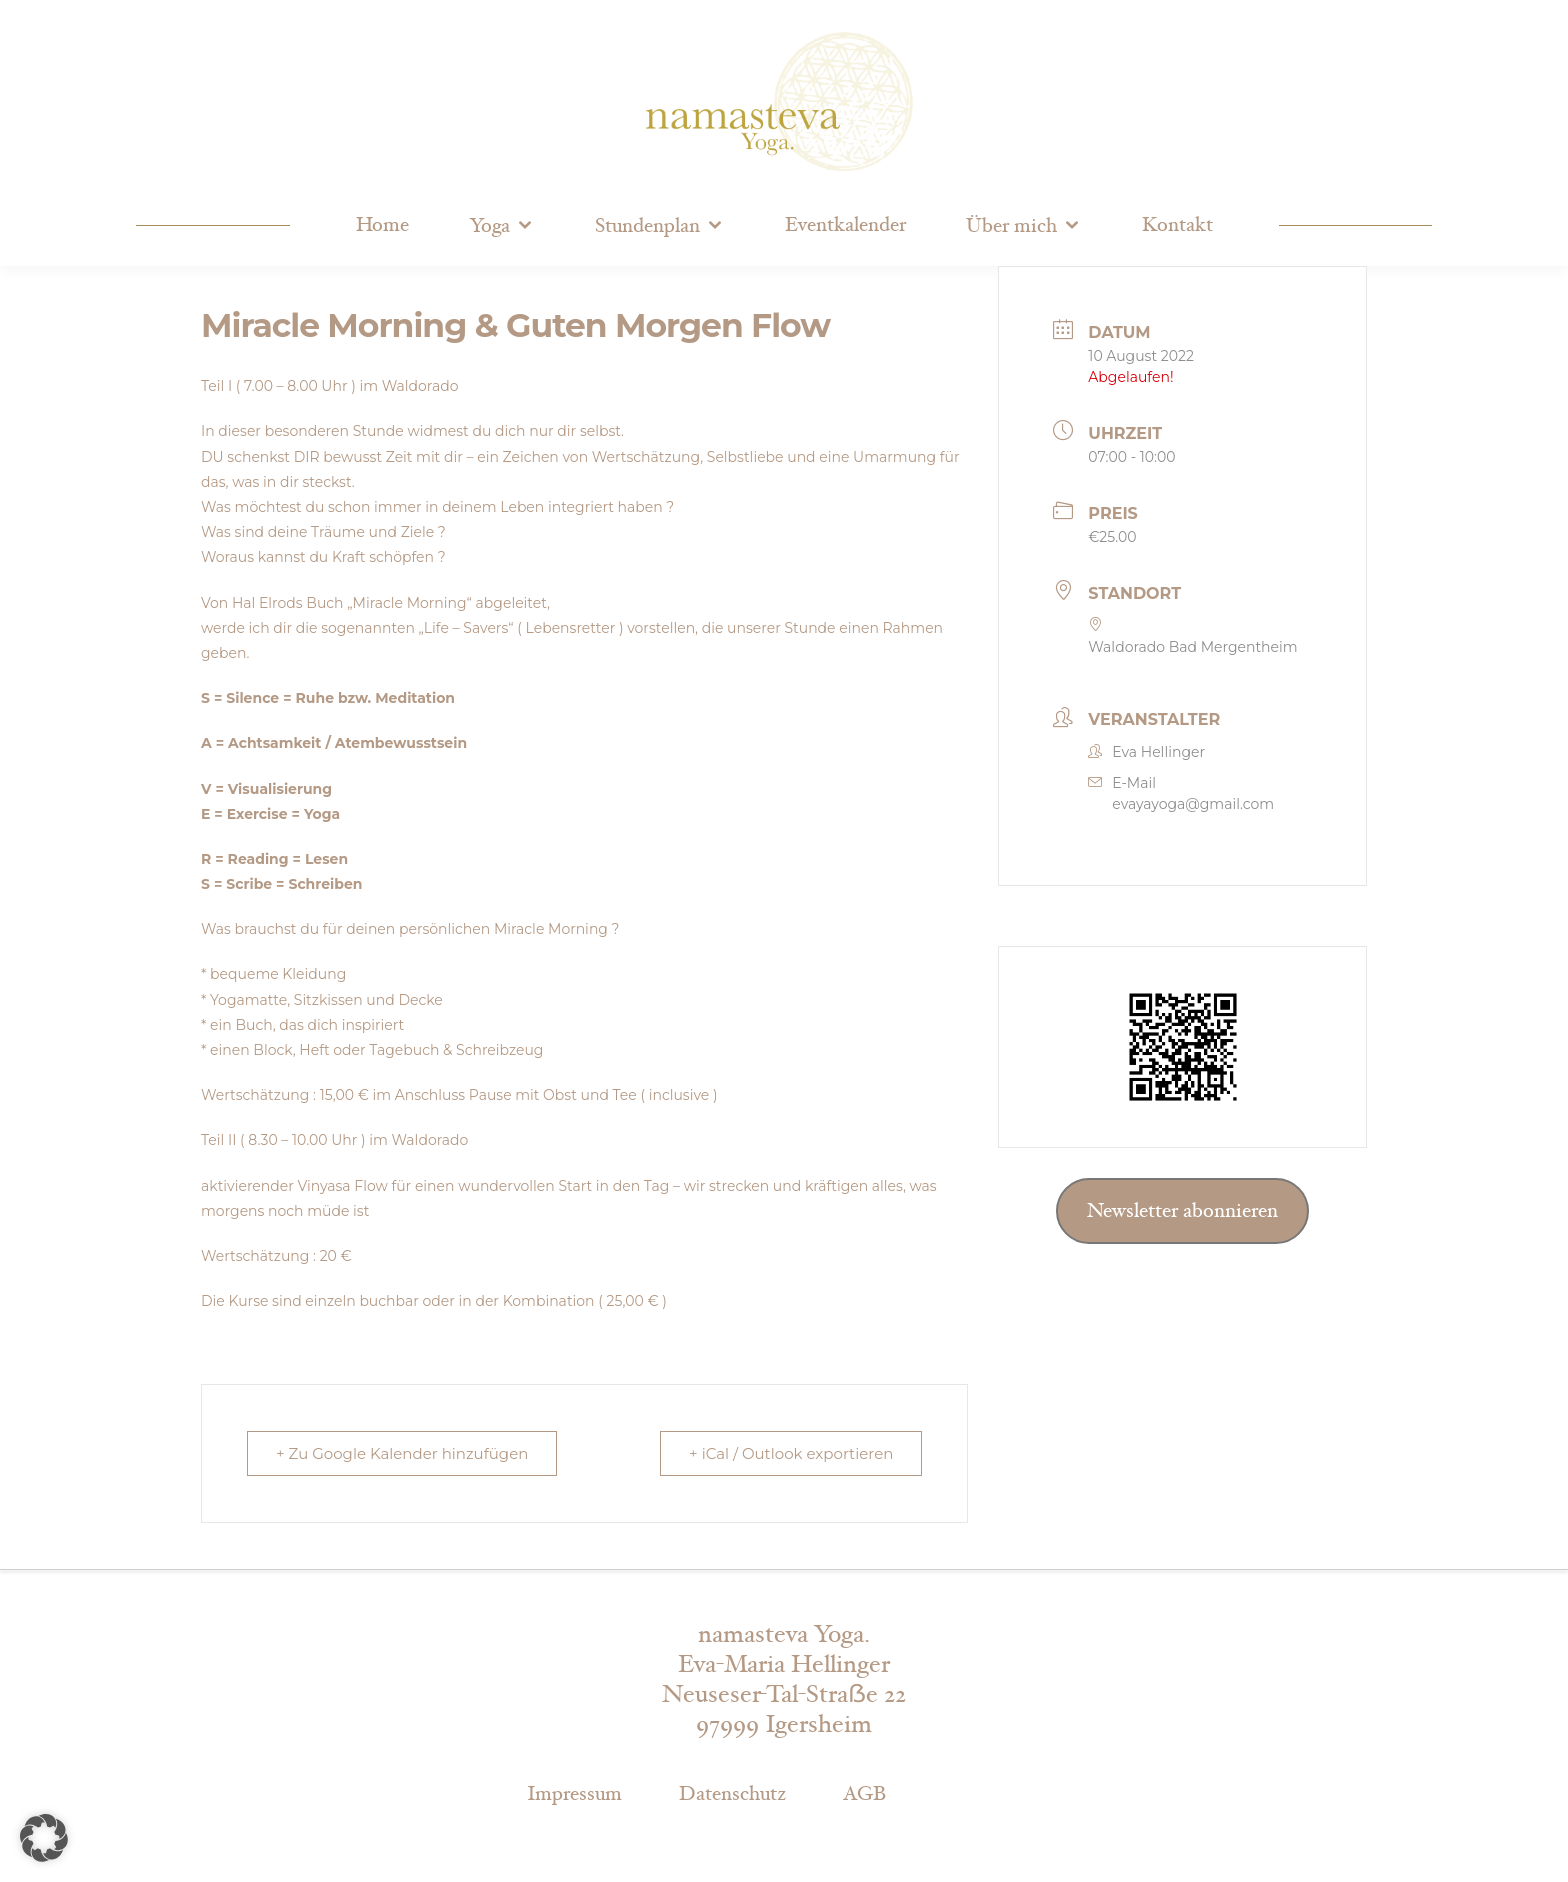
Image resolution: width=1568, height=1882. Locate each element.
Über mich (1011, 226)
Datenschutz (732, 1794)
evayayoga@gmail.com (1193, 804)
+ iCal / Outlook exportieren (791, 1453)
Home (382, 225)
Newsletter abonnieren (1182, 1211)
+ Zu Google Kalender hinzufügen (402, 1453)
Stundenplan (647, 226)
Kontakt (1177, 225)
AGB (864, 1794)
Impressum (574, 1794)
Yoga (489, 226)
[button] (44, 1838)
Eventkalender (845, 225)
